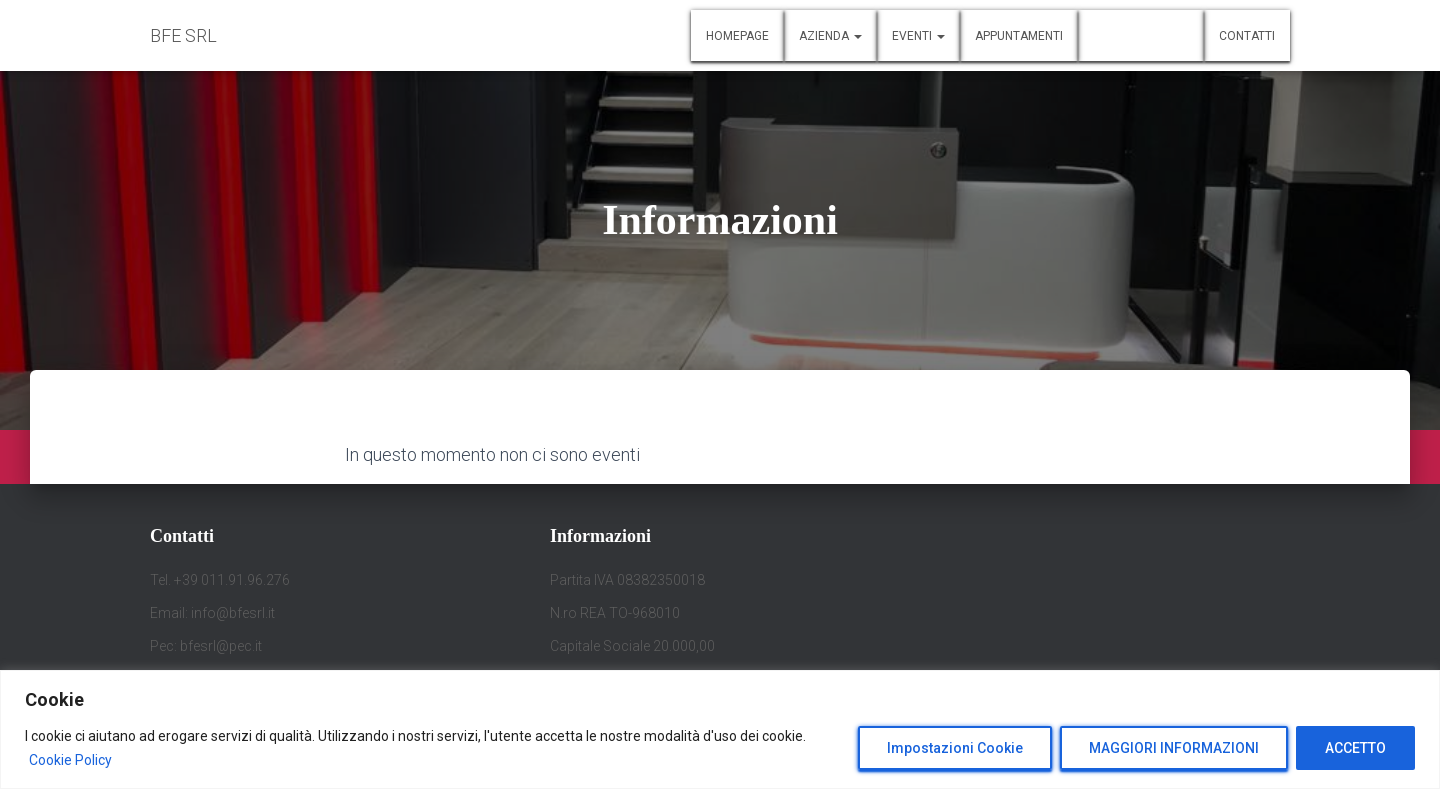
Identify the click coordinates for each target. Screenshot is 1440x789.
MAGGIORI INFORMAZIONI (1174, 748)
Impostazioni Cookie (955, 748)
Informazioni (1141, 36)
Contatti (1247, 36)
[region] (720, 729)
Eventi (918, 36)
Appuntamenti (1019, 36)
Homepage (737, 36)
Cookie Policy (70, 760)
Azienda (830, 36)
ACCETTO (1355, 748)
